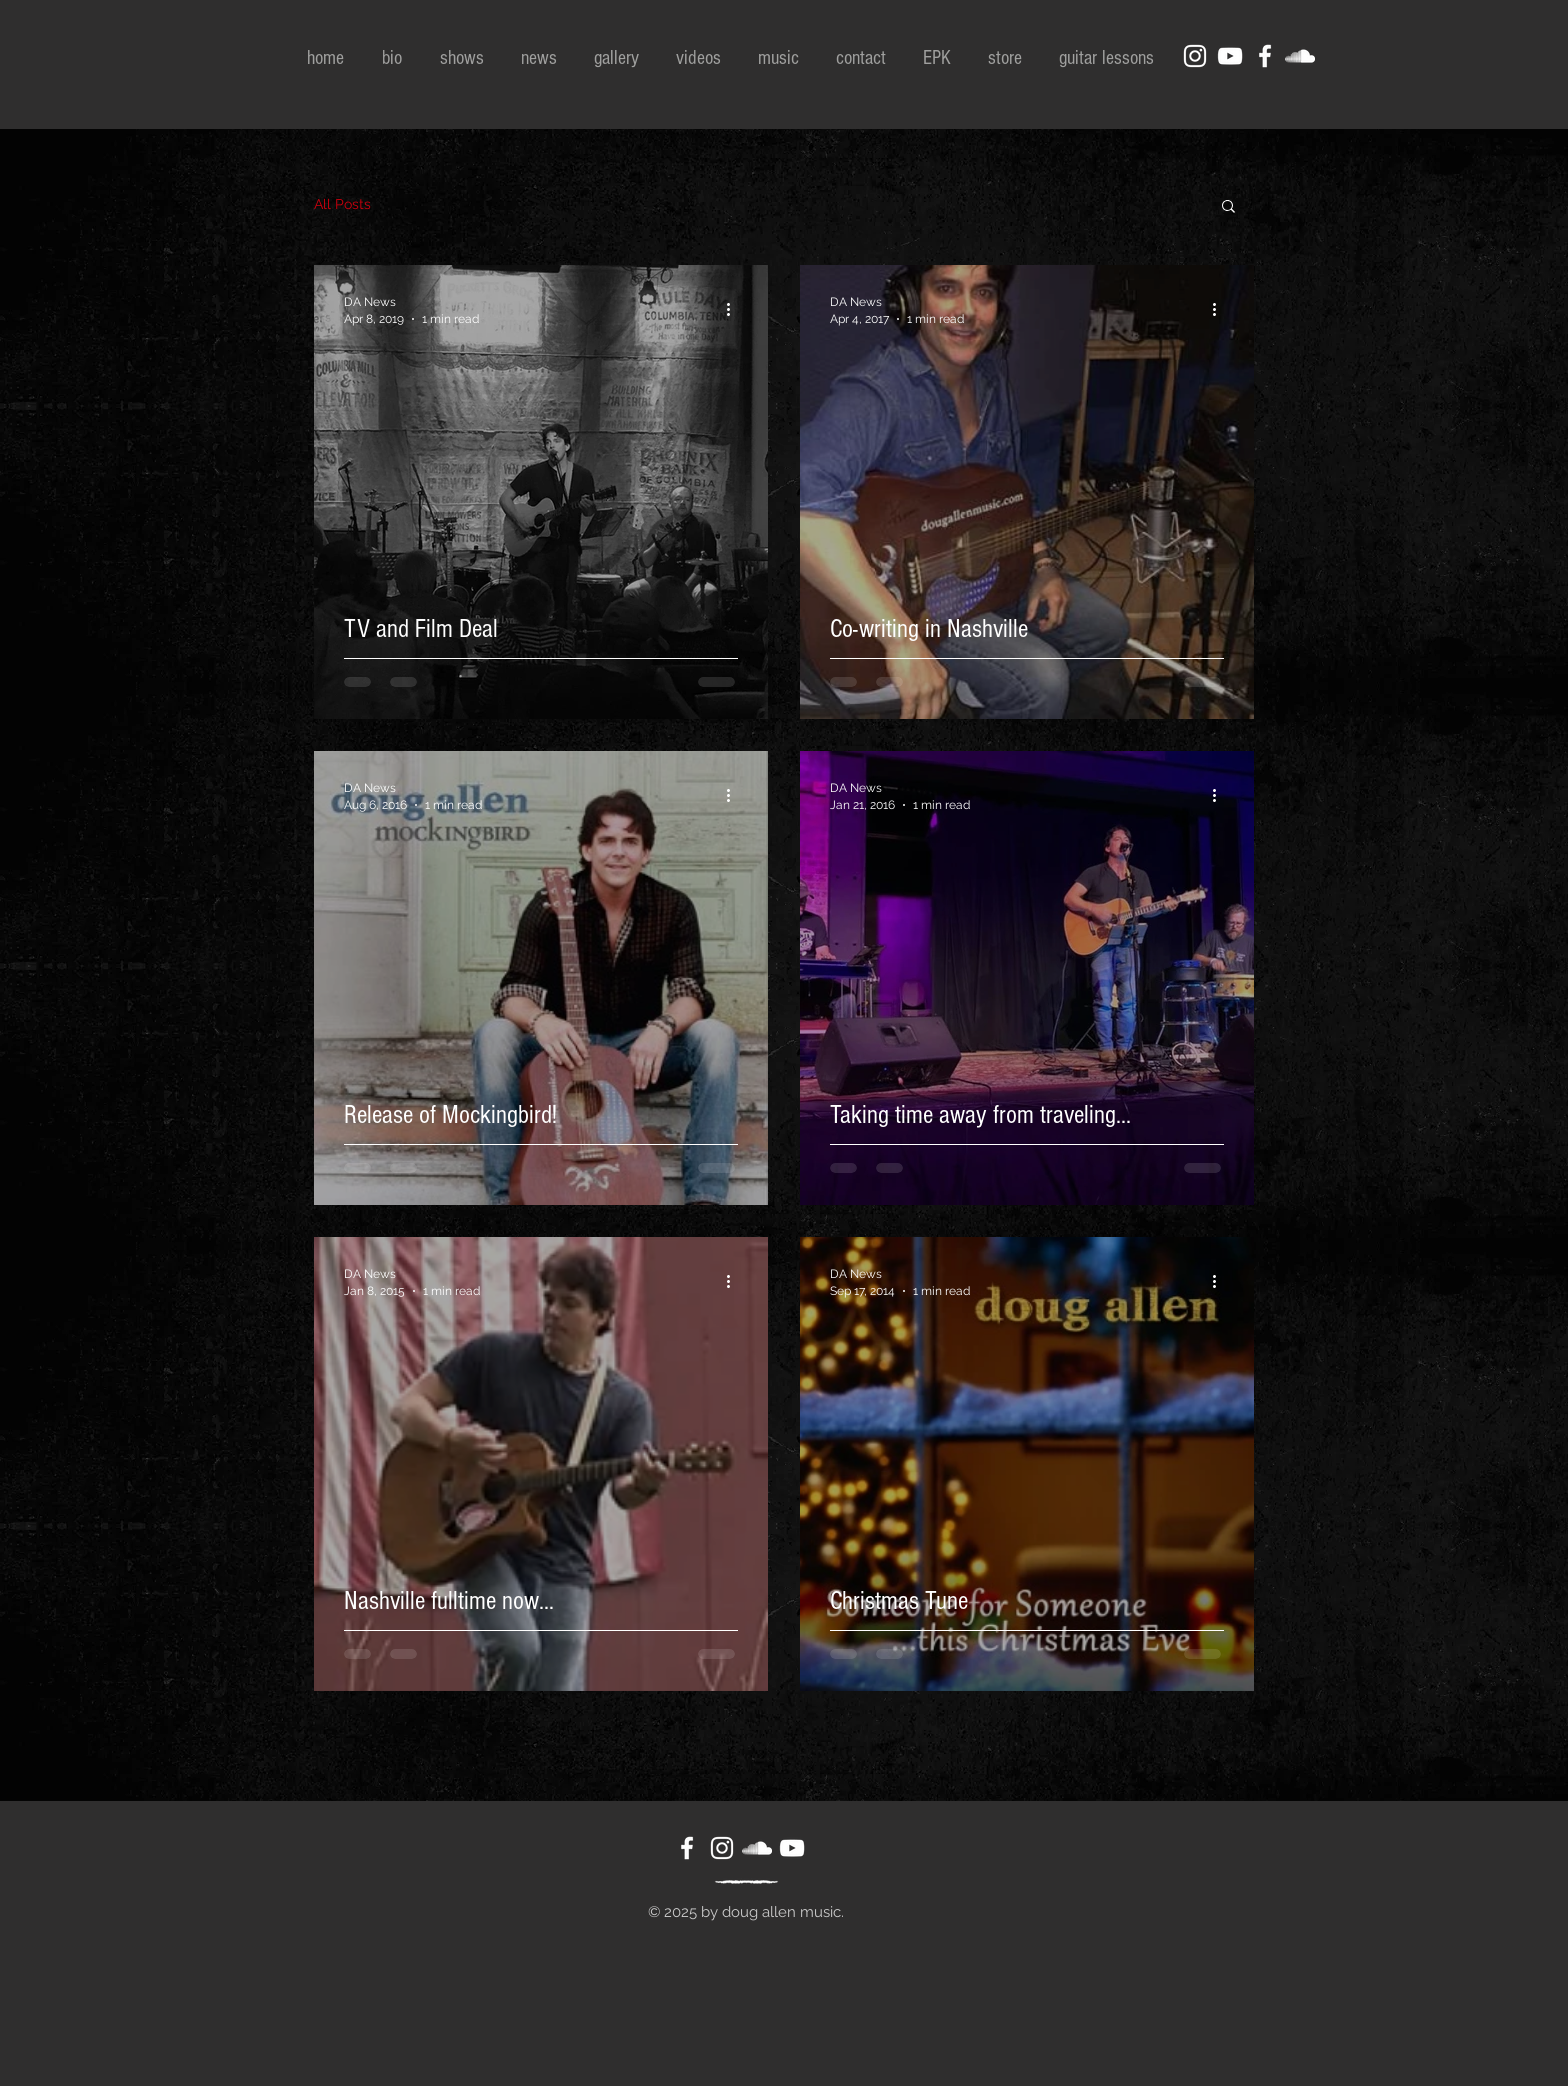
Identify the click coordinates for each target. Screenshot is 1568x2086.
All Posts (342, 204)
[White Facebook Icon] (1265, 56)
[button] (1228, 207)
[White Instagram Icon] (1195, 56)
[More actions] (735, 309)
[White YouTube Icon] (1230, 56)
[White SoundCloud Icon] (1300, 56)
